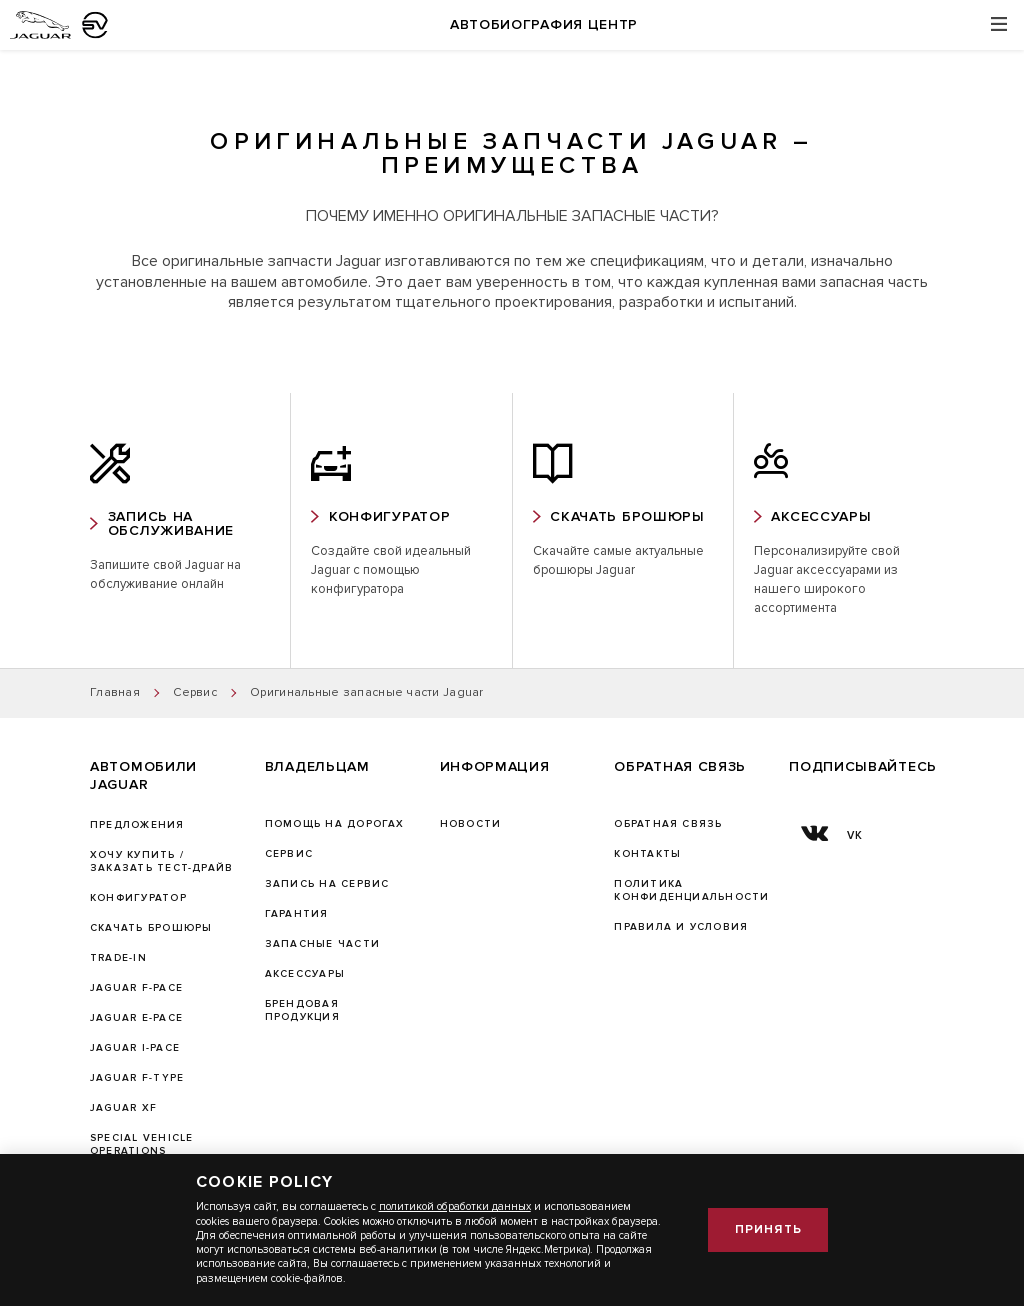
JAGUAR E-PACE (136, 1018)
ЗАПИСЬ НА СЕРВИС (327, 884)
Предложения (137, 825)
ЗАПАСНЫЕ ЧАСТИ (322, 944)
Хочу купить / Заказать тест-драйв (161, 861)
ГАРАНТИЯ (297, 914)
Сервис (289, 854)
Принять (768, 1229)
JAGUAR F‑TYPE (137, 1078)
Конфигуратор (138, 898)
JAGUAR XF (123, 1108)
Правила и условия (681, 927)
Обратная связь (668, 824)
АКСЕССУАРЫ (305, 974)
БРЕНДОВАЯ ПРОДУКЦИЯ (302, 1010)
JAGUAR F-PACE (136, 988)
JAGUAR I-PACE (135, 1048)
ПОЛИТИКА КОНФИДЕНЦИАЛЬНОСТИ (691, 890)
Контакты (647, 854)
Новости (471, 824)
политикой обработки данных (455, 1206)
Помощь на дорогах (335, 824)
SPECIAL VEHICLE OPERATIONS (141, 1144)
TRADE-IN (118, 958)
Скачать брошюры (151, 928)
